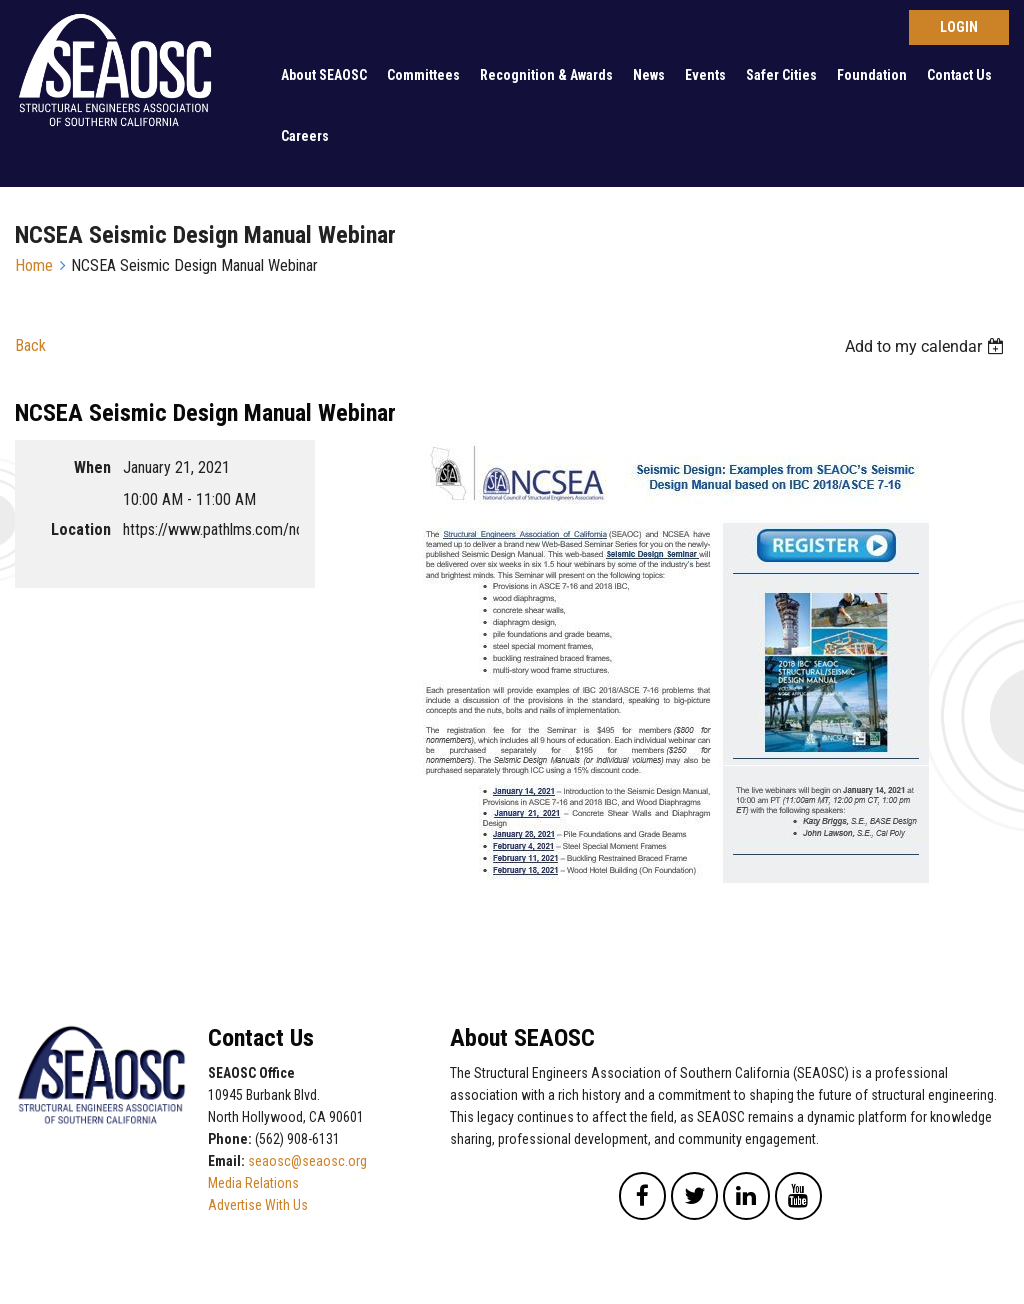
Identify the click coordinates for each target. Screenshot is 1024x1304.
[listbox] (927, 346)
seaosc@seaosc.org (307, 1161)
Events (705, 75)
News (649, 75)
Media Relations (253, 1183)
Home (34, 265)
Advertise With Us (258, 1205)
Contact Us (959, 75)
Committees (423, 75)
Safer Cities (781, 75)
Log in (959, 27)
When (92, 467)
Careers (305, 136)
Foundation (872, 75)
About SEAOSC (324, 75)
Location (81, 529)
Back (30, 345)
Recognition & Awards (546, 75)
